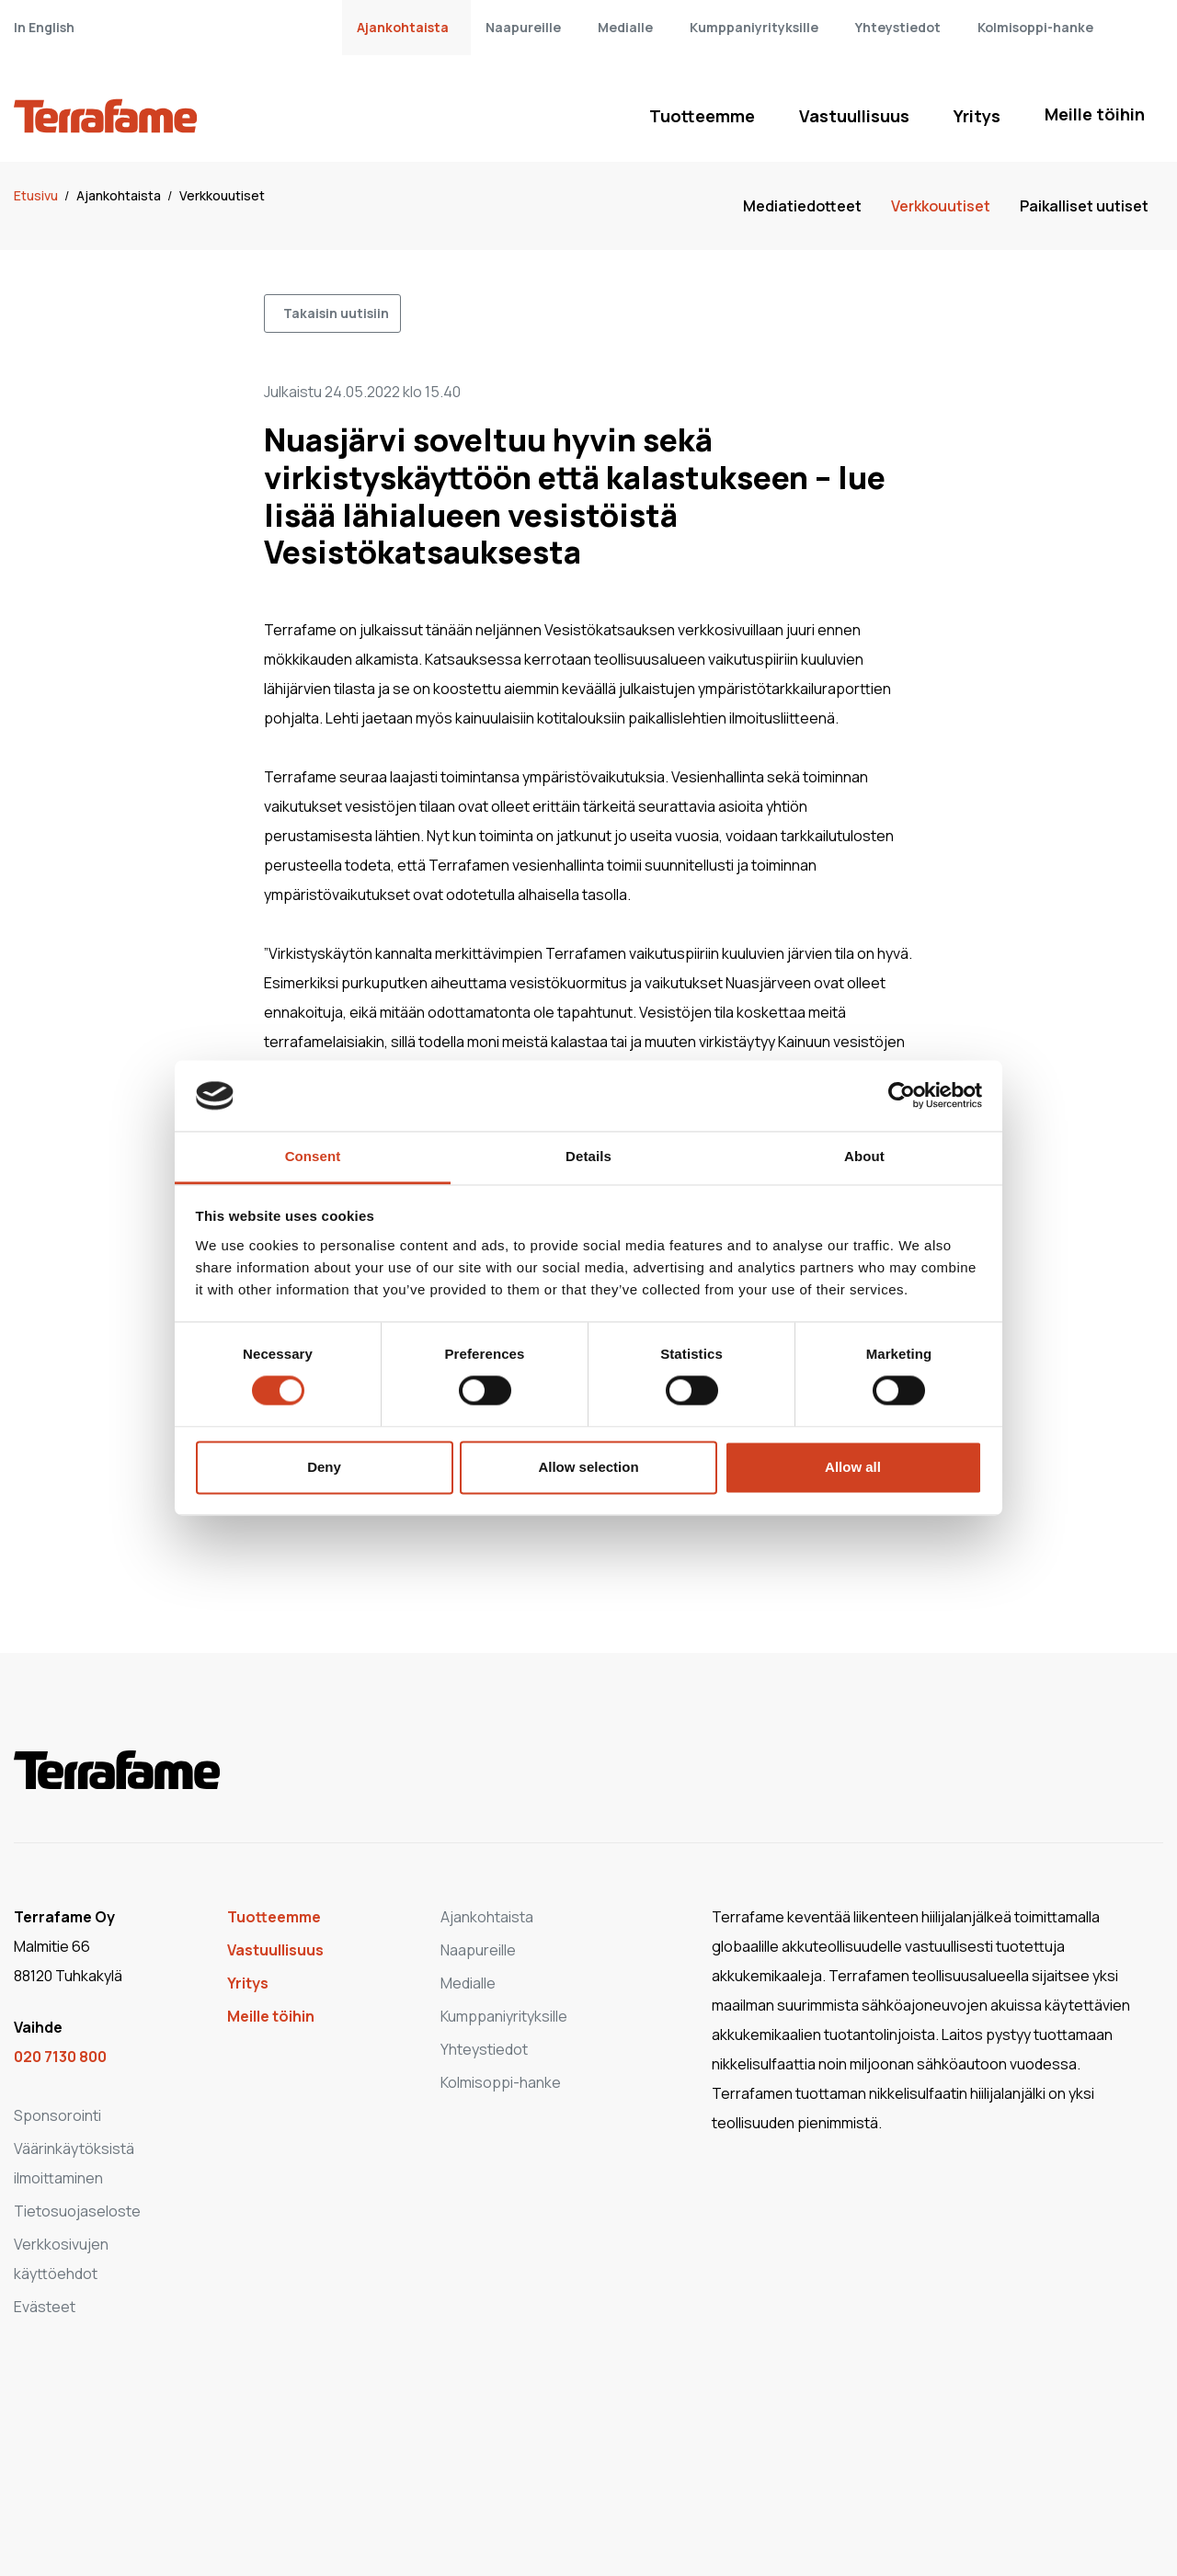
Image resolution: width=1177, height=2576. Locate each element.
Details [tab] (588, 1156)
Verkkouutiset (222, 195)
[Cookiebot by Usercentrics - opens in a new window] (901, 1096)
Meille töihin (1095, 114)
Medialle (625, 27)
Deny (324, 1467)
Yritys (977, 116)
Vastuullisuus (854, 116)
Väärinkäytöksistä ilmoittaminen (74, 2163)
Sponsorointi (57, 2115)
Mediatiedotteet (802, 206)
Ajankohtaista (403, 27)
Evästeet (44, 2307)
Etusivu (37, 195)
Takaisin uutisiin (336, 313)
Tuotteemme (702, 116)
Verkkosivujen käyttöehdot (61, 2259)
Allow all (853, 1467)
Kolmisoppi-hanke (1035, 27)
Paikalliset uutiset (1084, 206)
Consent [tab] (313, 1156)
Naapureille (523, 27)
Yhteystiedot (898, 27)
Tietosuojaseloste (77, 2211)
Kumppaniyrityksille (754, 27)
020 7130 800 (60, 2056)
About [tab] (864, 1156)
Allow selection (588, 1467)
